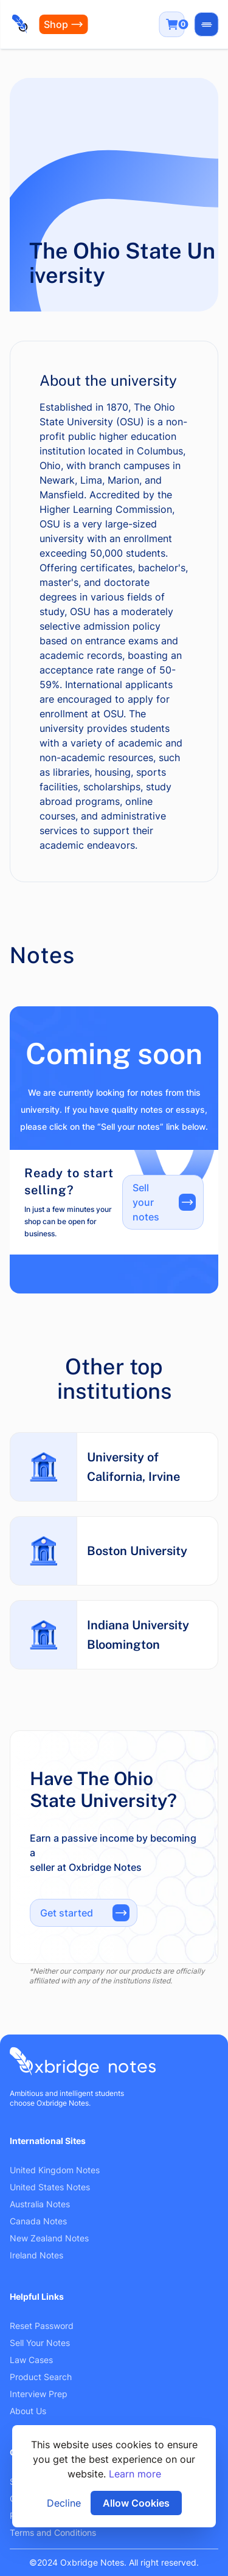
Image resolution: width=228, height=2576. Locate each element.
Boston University (137, 1551)
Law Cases (31, 2360)
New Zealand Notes (49, 2238)
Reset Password (42, 2325)
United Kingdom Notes (55, 2170)
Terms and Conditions (53, 2532)
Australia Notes (40, 2204)
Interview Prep (38, 2394)
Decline (64, 2503)
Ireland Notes (36, 2255)
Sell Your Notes (40, 2343)
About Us (28, 2411)
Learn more (135, 2474)
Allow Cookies (136, 2503)
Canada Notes (38, 2221)
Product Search (41, 2377)
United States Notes (50, 2187)
